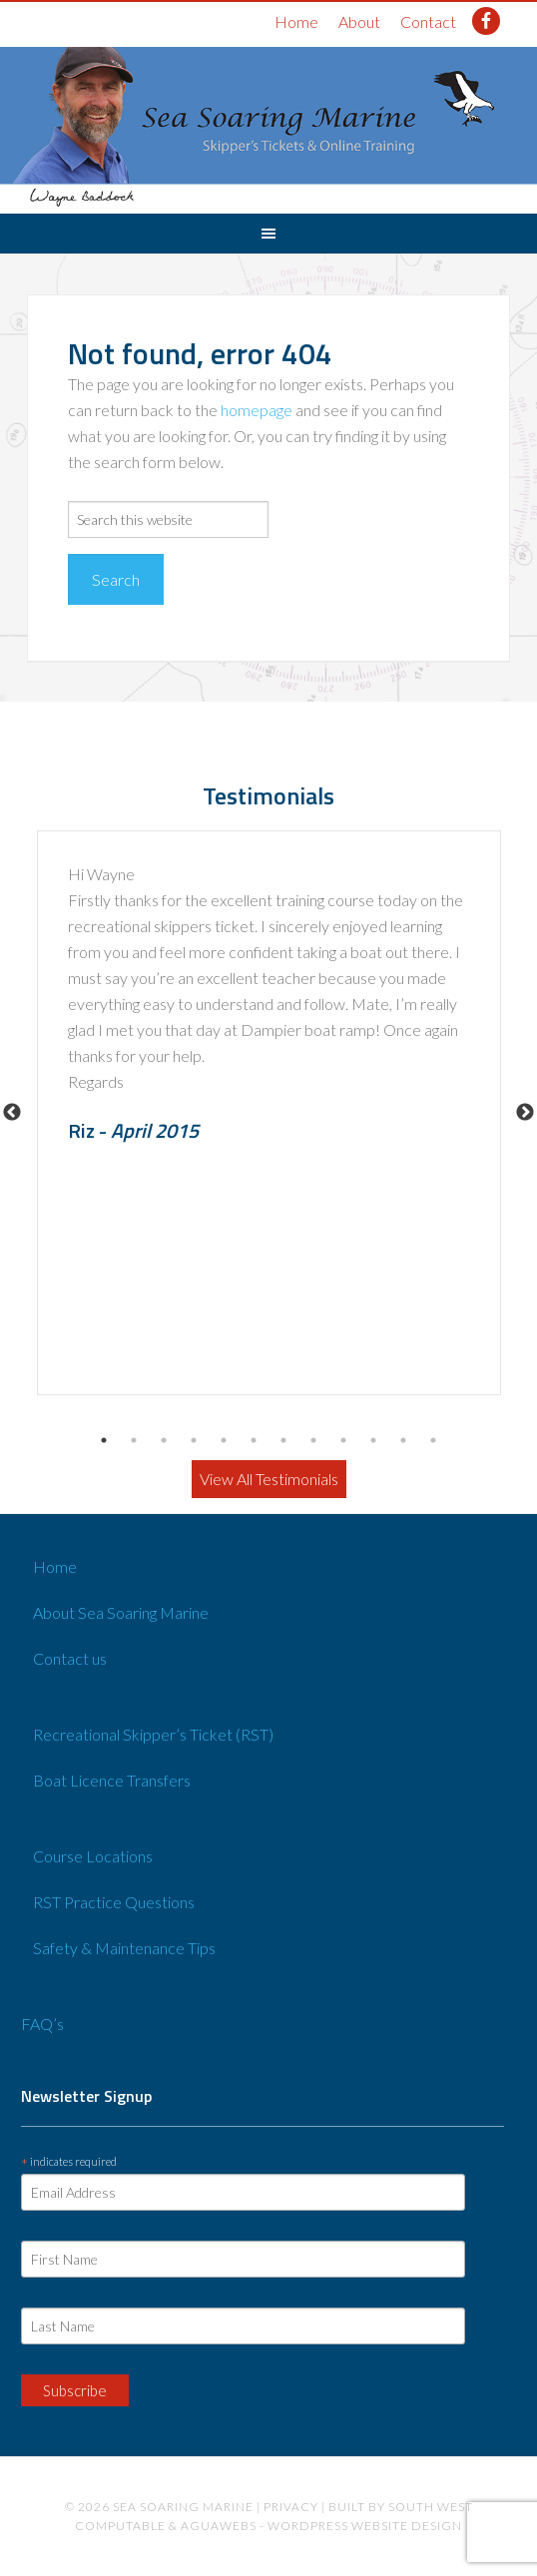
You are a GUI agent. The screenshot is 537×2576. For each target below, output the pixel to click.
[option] (269, 1112)
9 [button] (343, 1440)
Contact (428, 21)
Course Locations (93, 1855)
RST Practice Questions (114, 1901)
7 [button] (283, 1440)
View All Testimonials (269, 1478)
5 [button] (224, 1440)
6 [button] (254, 1440)
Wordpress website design (365, 2525)
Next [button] (525, 1113)
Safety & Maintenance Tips (124, 1947)
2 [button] (134, 1440)
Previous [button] (12, 1113)
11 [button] (403, 1440)
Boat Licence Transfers (112, 1780)
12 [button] (433, 1440)
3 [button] (164, 1440)
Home (296, 21)
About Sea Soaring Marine (121, 1612)
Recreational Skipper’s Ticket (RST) (153, 1734)
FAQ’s (42, 2023)
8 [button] (313, 1440)
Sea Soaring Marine (183, 2506)
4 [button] (194, 1440)
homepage (256, 409)
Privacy (291, 2506)
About (359, 21)
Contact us (70, 1658)
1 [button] (104, 1440)
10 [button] (373, 1440)
